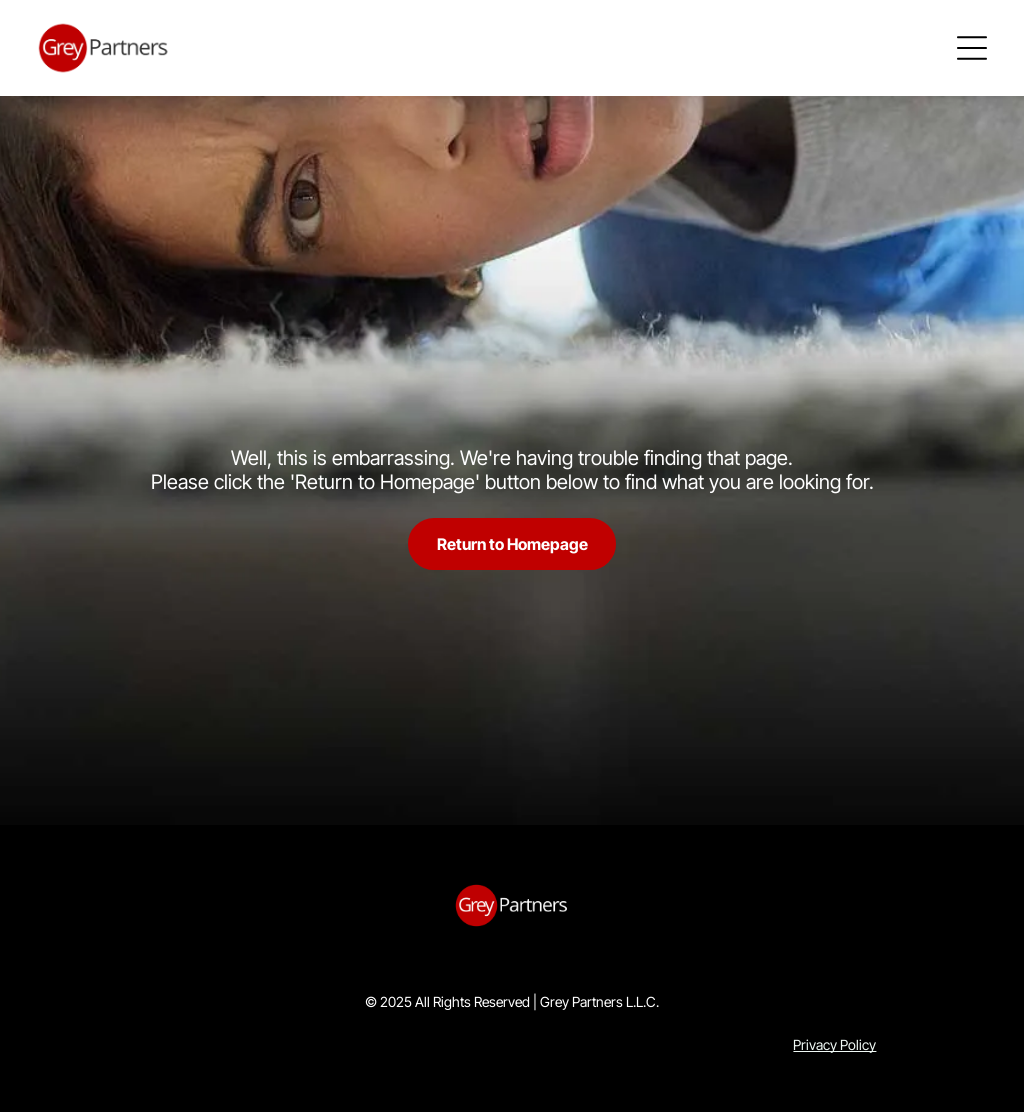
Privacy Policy (834, 1044)
